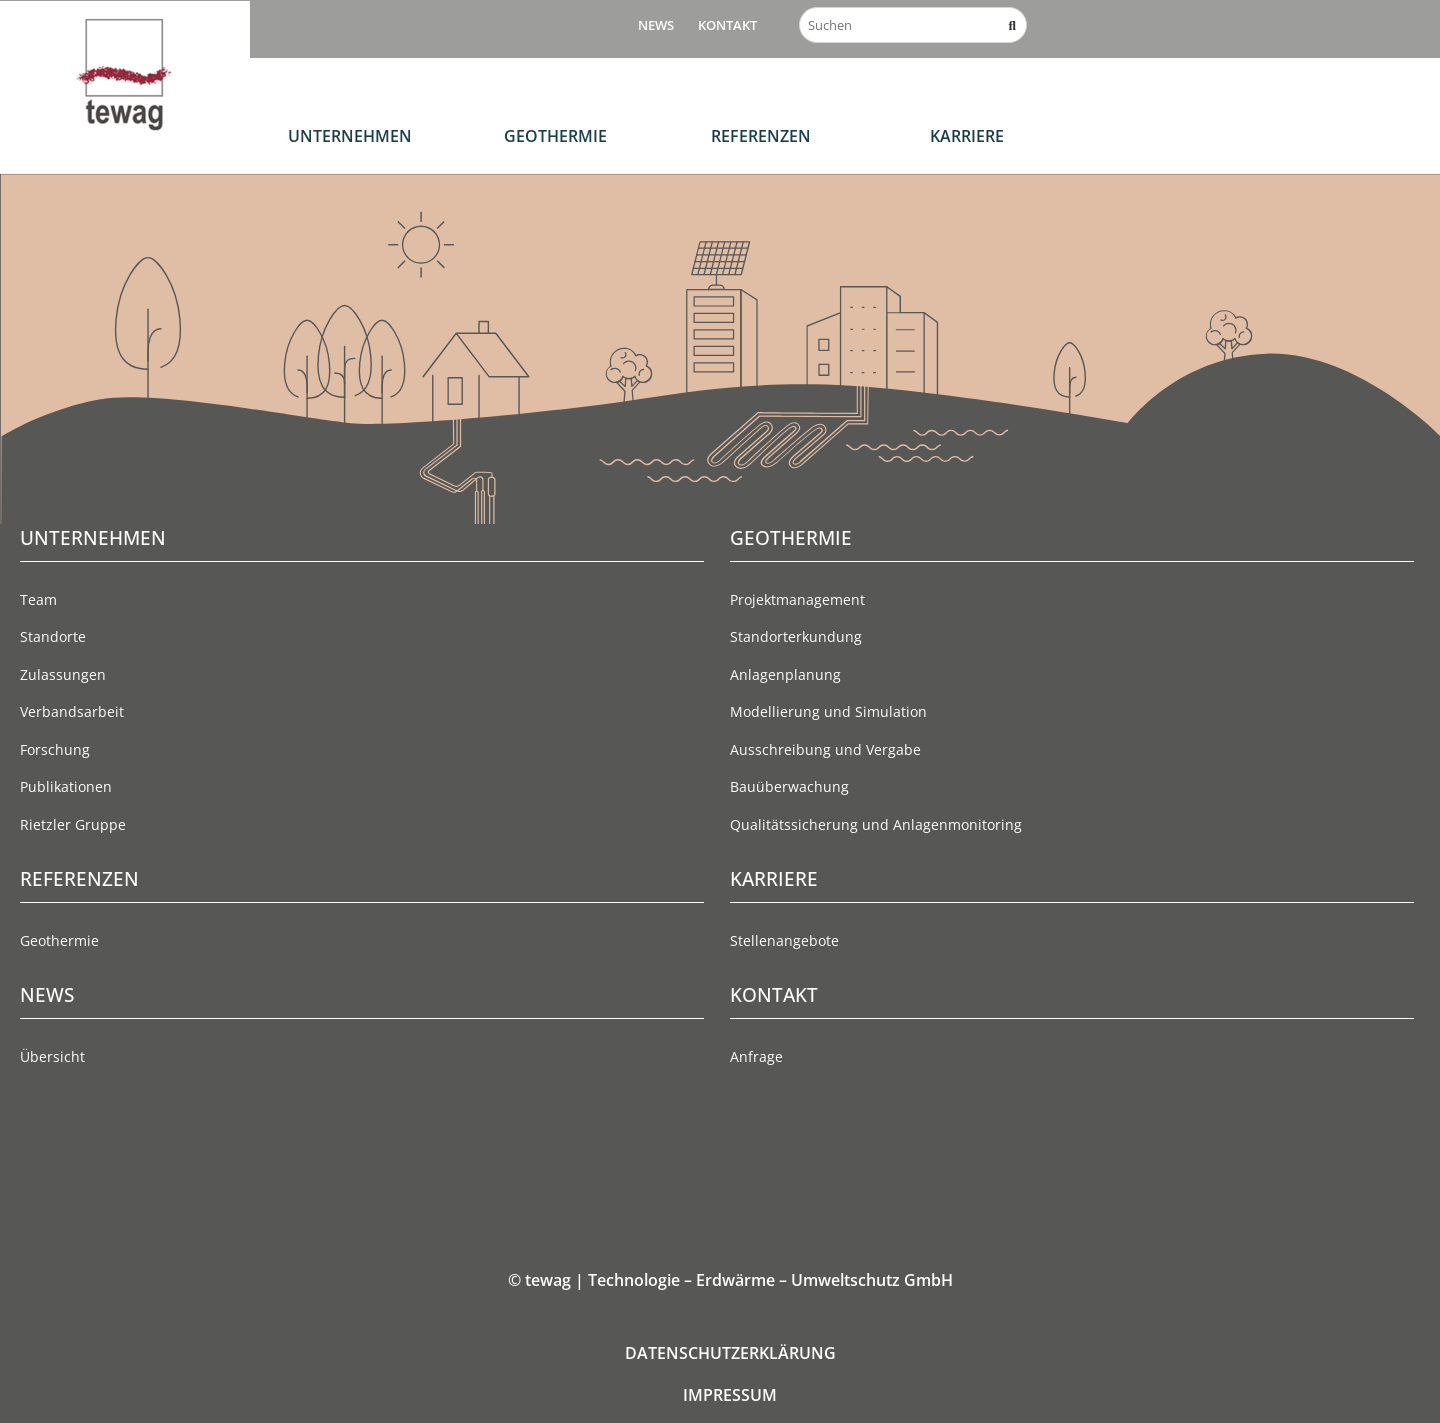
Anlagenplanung (785, 674)
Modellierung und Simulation (828, 711)
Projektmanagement (797, 599)
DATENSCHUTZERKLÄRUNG (730, 1353)
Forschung (55, 749)
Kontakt (727, 25)
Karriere (967, 136)
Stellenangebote (784, 940)
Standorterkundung (796, 636)
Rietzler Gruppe (73, 824)
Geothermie (555, 136)
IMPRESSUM (730, 1395)
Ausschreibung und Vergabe (825, 749)
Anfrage (756, 1056)
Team (38, 599)
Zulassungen (63, 674)
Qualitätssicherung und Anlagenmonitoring (876, 824)
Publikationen (66, 786)
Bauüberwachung (789, 786)
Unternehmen (350, 136)
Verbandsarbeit (72, 711)
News (656, 25)
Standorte (53, 636)
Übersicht (52, 1056)
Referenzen (761, 136)
